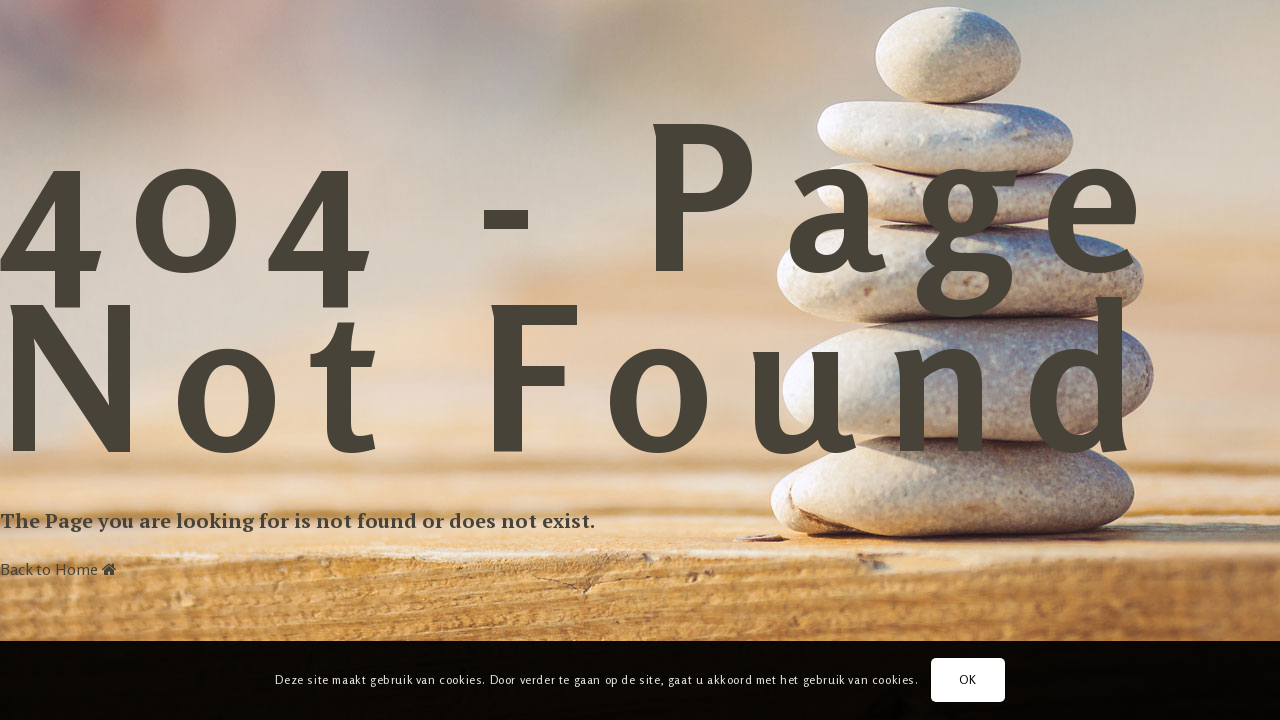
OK (967, 679)
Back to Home (58, 569)
